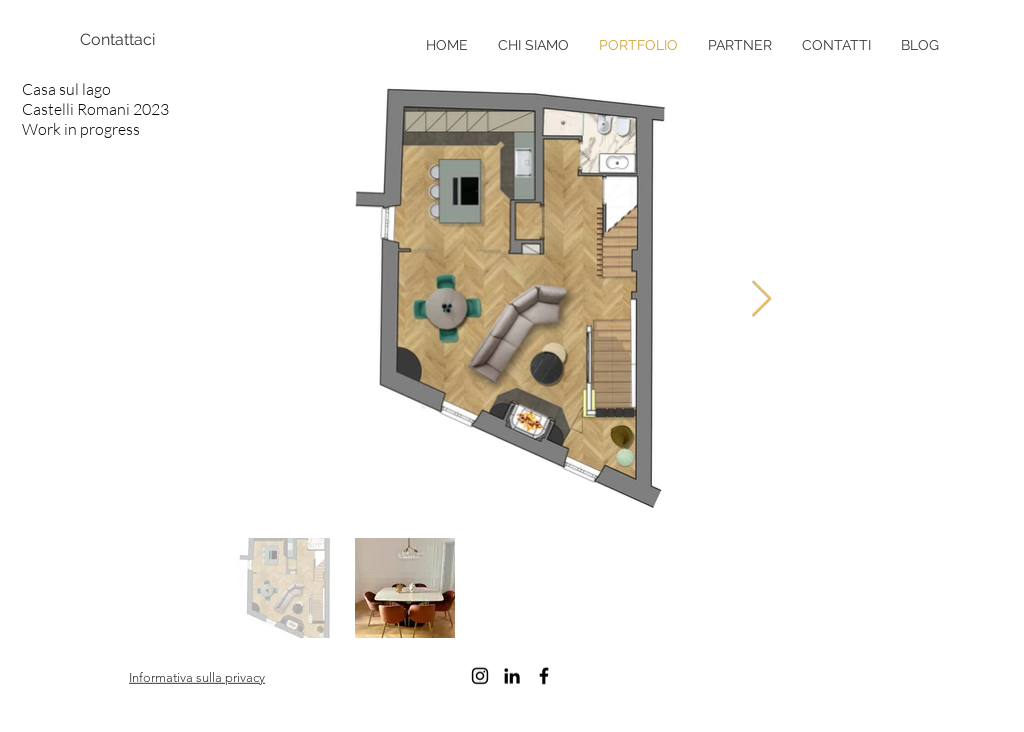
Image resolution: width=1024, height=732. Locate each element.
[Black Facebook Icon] (544, 676)
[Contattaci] (150, 40)
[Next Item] (761, 299)
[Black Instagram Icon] (480, 676)
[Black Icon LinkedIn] (512, 676)
